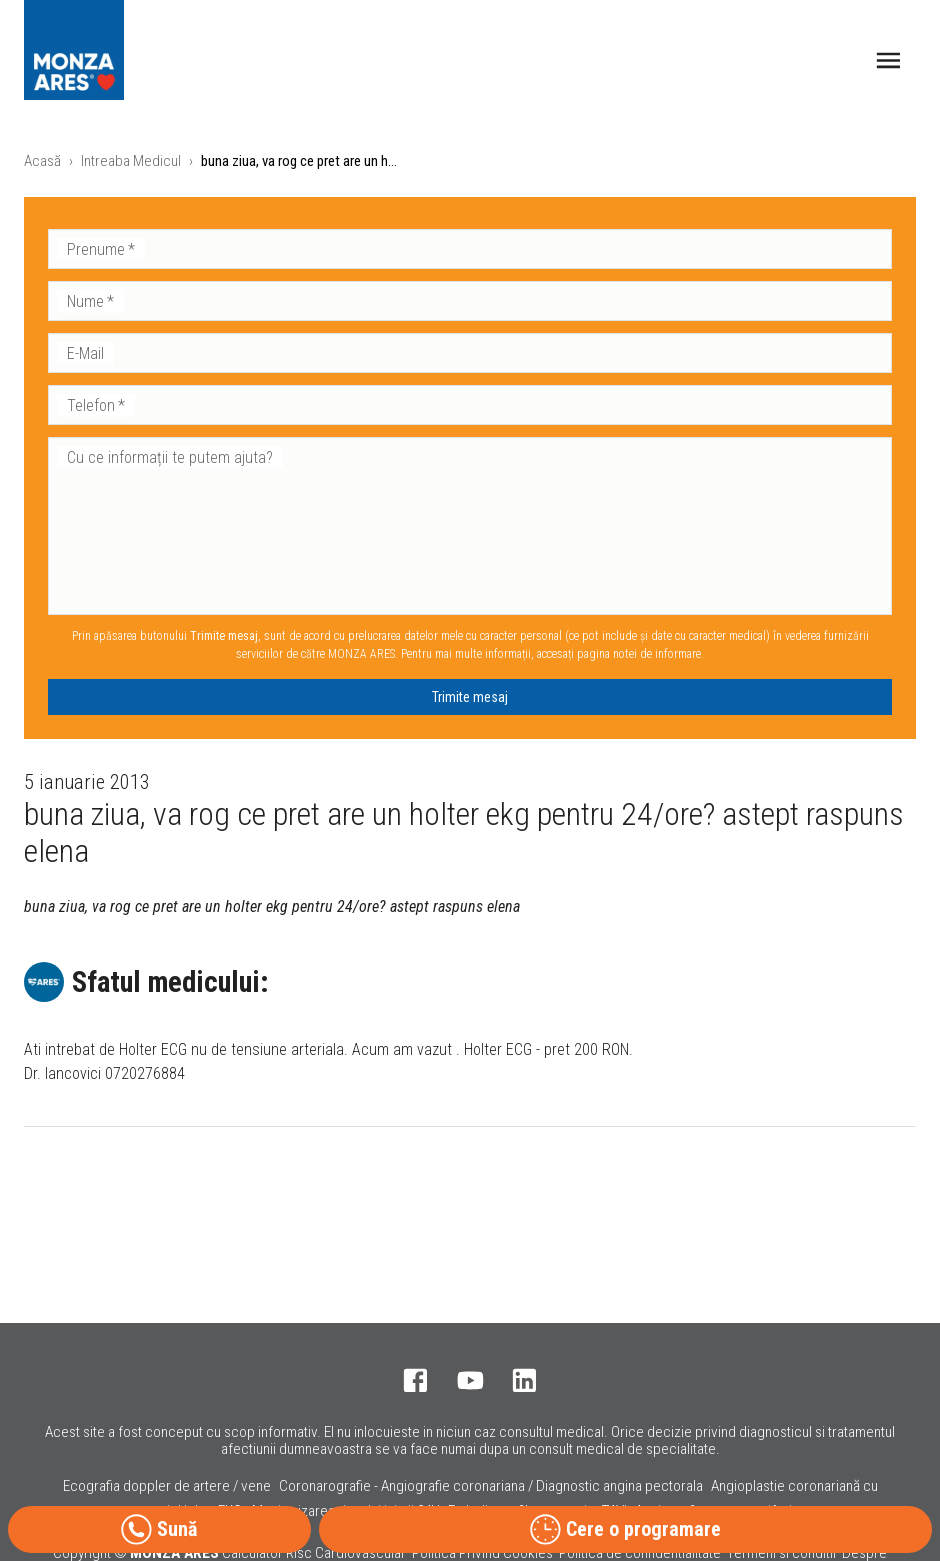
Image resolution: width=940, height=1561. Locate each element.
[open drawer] (888, 60)
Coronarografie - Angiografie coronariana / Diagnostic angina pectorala (491, 1486)
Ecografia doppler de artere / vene (167, 1486)
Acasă (42, 161)
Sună (159, 1529)
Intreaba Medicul (131, 161)
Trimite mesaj (470, 697)
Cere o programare (625, 1529)
